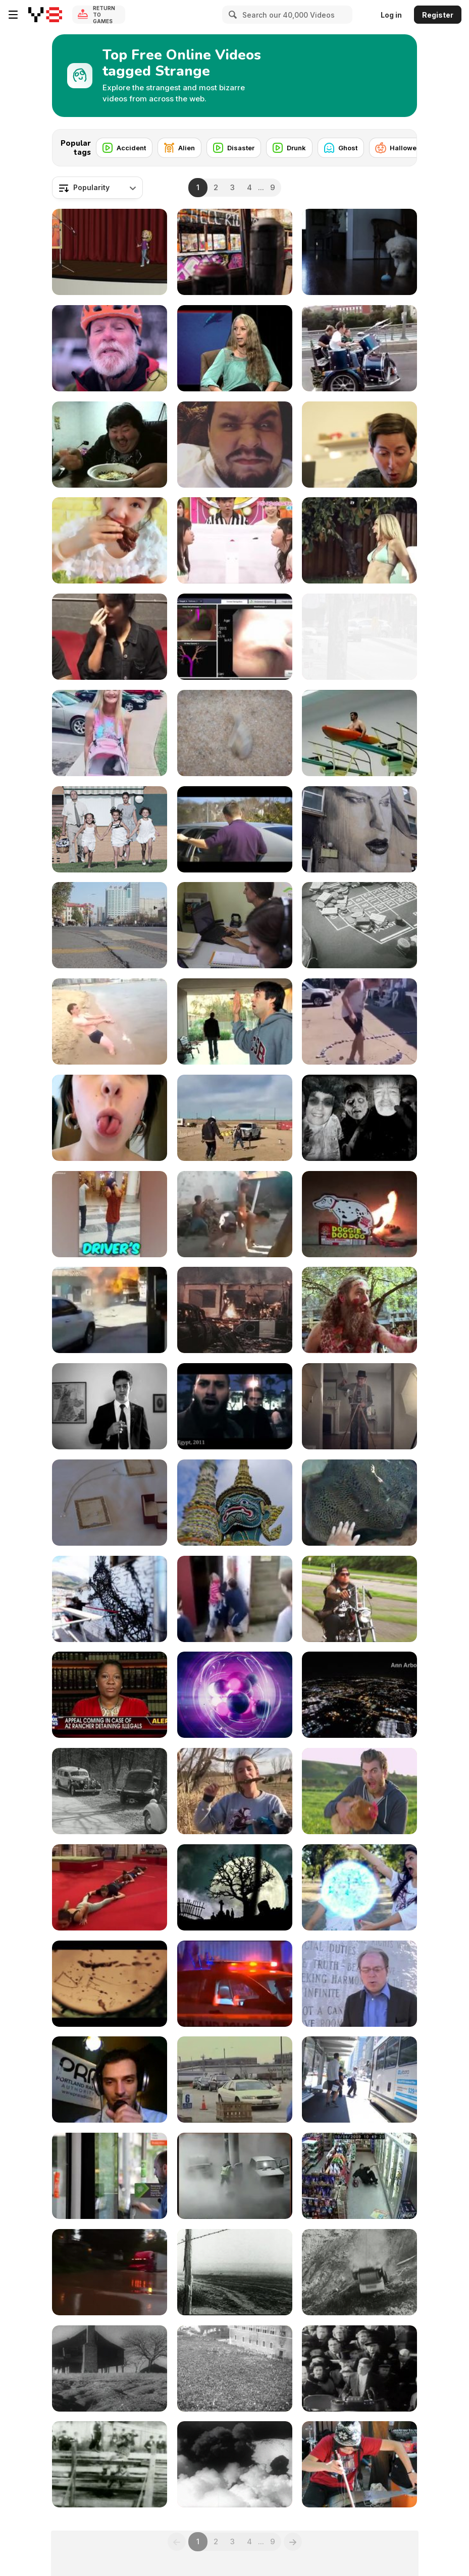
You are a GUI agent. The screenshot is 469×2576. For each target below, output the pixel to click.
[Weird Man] (234, 444)
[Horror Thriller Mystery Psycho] (109, 1984)
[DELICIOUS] (109, 540)
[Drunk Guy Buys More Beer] (359, 2176)
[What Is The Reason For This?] (234, 1118)
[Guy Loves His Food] (109, 444)
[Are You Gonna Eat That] (359, 1791)
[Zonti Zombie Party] (359, 1118)
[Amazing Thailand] (234, 1502)
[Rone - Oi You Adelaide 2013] (359, 829)
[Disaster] (233, 148)
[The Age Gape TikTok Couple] (109, 733)
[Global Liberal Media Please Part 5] (109, 2176)
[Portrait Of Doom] (359, 1599)
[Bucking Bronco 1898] (109, 2464)
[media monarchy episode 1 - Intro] (109, 2079)
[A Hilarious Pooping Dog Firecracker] (359, 1214)
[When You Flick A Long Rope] (109, 1887)
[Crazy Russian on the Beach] (109, 1021)
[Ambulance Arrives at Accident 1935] (109, 1791)
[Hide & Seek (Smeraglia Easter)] (359, 252)
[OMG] (109, 637)
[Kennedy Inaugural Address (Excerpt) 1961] (359, 2368)
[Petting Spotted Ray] (359, 1502)
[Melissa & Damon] (109, 1502)
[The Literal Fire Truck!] (109, 1310)
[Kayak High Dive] (359, 733)
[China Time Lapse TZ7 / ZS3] (109, 925)
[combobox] (97, 188)
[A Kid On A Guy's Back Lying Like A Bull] (234, 1214)
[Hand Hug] (234, 1021)
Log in (391, 15)
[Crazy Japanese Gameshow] (234, 540)
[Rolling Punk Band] (359, 348)
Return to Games (104, 15)
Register (437, 15)
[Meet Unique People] (109, 1214)
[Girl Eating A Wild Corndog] (234, 1791)
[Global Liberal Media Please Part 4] (359, 2079)
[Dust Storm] (234, 2272)
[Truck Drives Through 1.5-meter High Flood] (109, 2272)
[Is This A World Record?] (359, 1021)
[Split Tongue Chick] (109, 1118)
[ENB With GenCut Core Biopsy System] (234, 637)
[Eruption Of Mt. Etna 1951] (234, 2464)
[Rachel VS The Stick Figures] (359, 1887)
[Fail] (109, 252)
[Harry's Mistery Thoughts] (109, 1406)
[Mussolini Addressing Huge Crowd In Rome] (234, 2368)
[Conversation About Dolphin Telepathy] (234, 348)
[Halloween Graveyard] (234, 1887)
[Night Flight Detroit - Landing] (359, 1695)
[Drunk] (289, 148)
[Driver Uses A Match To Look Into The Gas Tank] (234, 2176)
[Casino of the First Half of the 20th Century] (359, 925)
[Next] (401, 145)
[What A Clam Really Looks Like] (234, 733)
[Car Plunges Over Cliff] (359, 2272)
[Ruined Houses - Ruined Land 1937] (109, 2368)
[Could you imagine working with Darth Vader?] (234, 829)
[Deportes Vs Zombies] (359, 540)
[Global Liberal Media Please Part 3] (359, 637)
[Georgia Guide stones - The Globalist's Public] (359, 1984)
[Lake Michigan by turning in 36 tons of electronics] (234, 2079)
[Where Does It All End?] (234, 1406)
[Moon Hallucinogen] (109, 1599)
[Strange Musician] (359, 2464)
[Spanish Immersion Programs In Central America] (234, 925)
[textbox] (97, 187)
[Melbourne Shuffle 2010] (359, 1310)
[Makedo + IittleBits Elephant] (359, 444)
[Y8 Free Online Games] (45, 14)
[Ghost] (341, 148)
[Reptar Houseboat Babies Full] (359, 1406)
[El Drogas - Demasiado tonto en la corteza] (109, 829)
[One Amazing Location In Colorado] (109, 348)
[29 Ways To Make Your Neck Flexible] (234, 1599)
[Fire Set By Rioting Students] (234, 1310)
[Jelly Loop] (234, 1695)
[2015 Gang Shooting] (234, 1984)
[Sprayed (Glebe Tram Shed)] (234, 252)
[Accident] (124, 148)
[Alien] (179, 148)
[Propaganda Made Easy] (109, 1695)
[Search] (231, 15)
